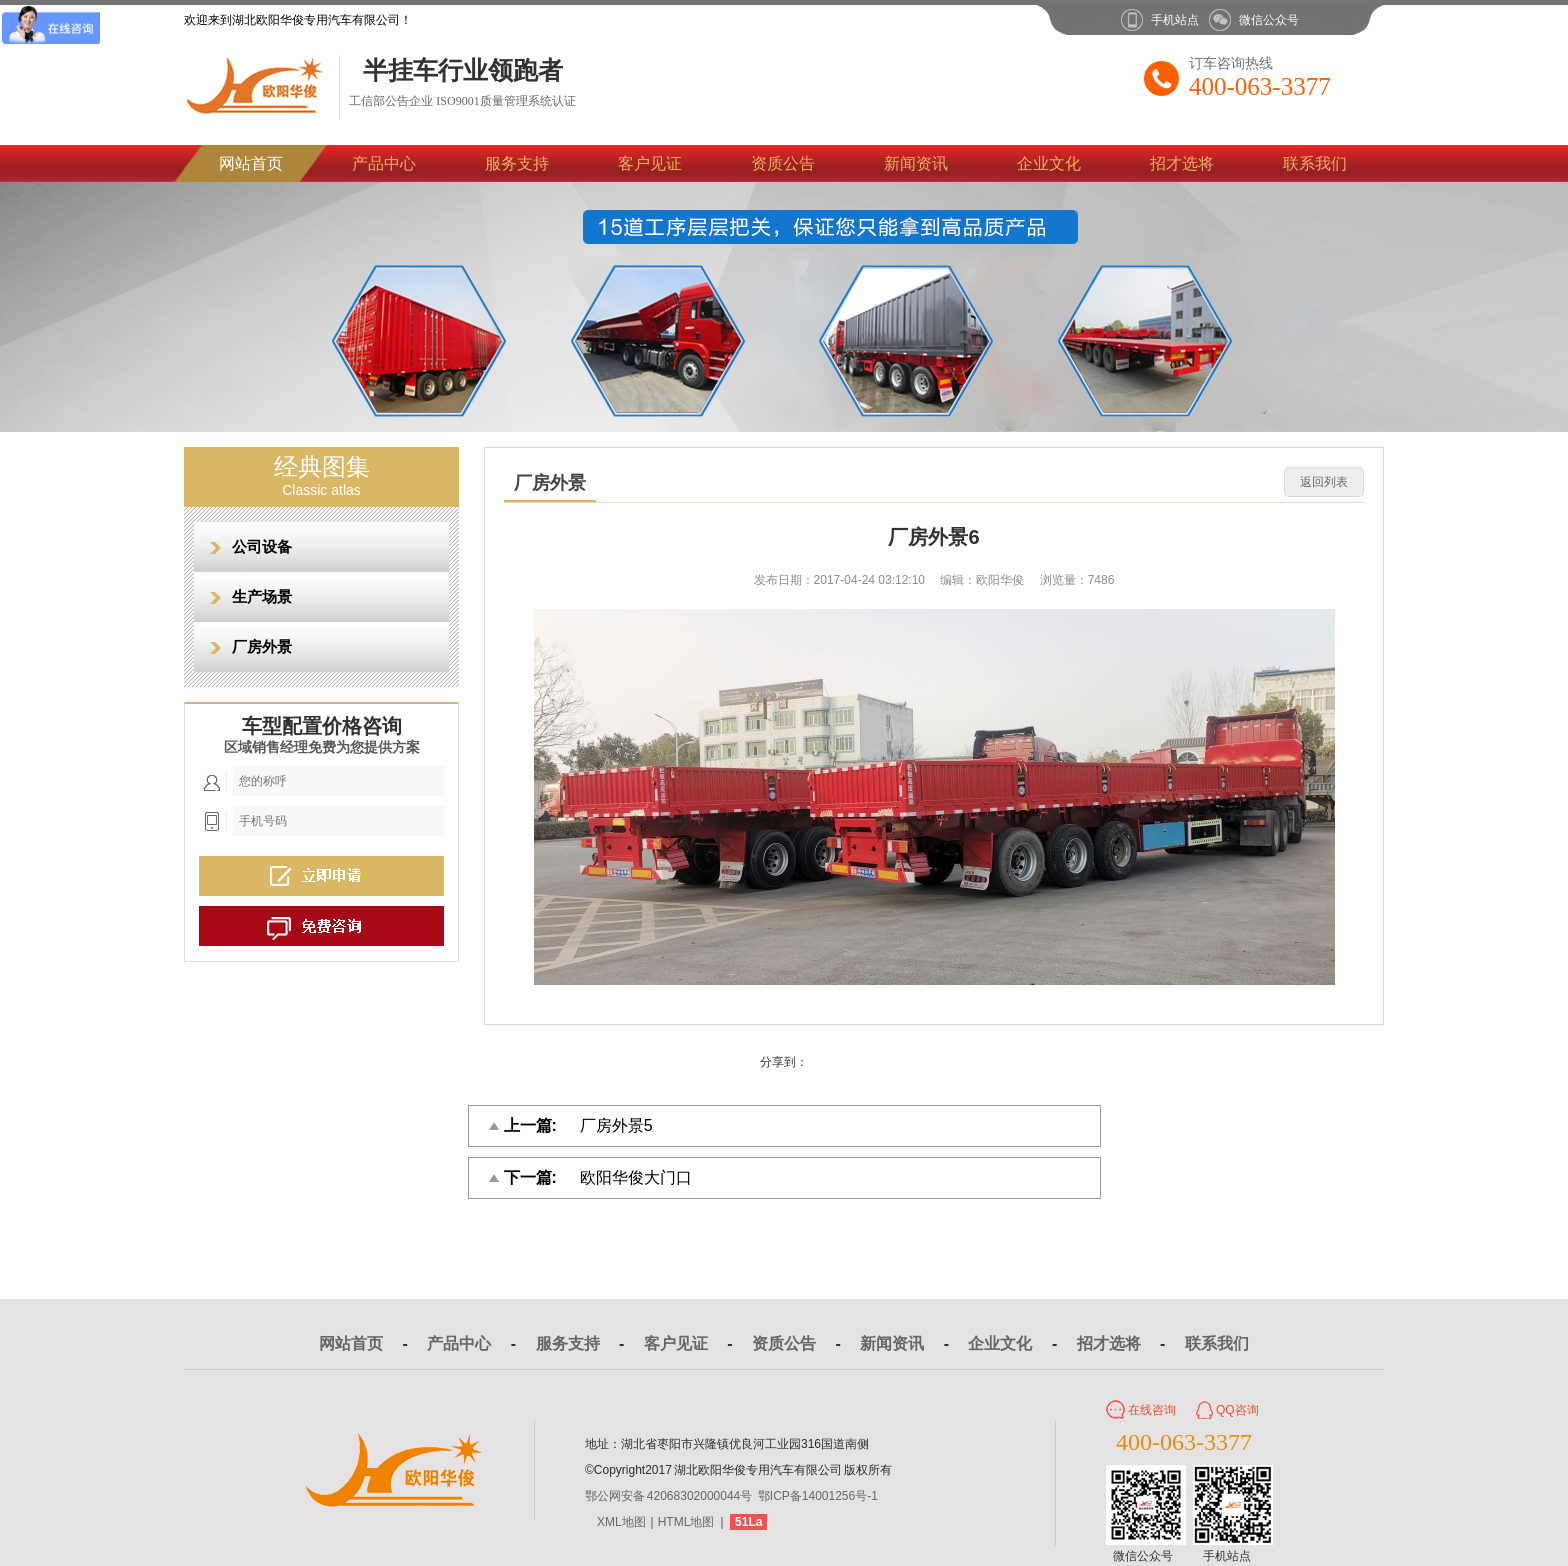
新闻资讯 (916, 163)
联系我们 (1315, 163)
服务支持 (517, 163)
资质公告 (783, 163)
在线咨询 (1152, 1410)
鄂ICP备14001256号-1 (818, 1496)
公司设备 (262, 546)
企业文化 (1049, 163)
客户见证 (650, 163)
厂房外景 (262, 646)
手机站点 (1175, 20)
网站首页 (251, 163)
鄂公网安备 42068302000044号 (668, 1496)
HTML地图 (686, 1522)
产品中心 (384, 163)
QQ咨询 (1237, 1410)
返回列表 (1324, 482)
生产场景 (262, 596)
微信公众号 (1269, 20)
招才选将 (1182, 163)
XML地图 (621, 1522)
